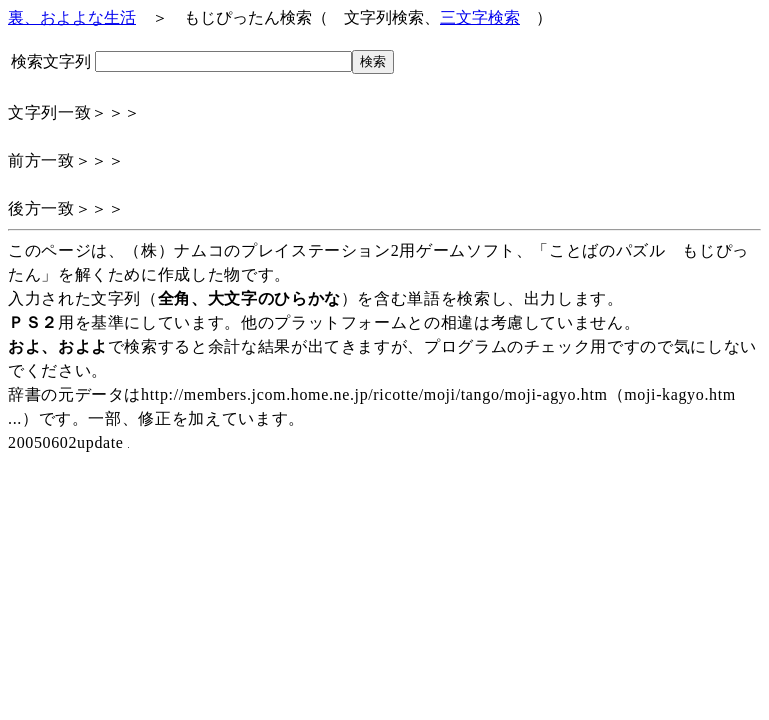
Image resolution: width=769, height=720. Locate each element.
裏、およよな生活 (72, 17)
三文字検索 (480, 17)
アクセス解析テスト (8, 455)
